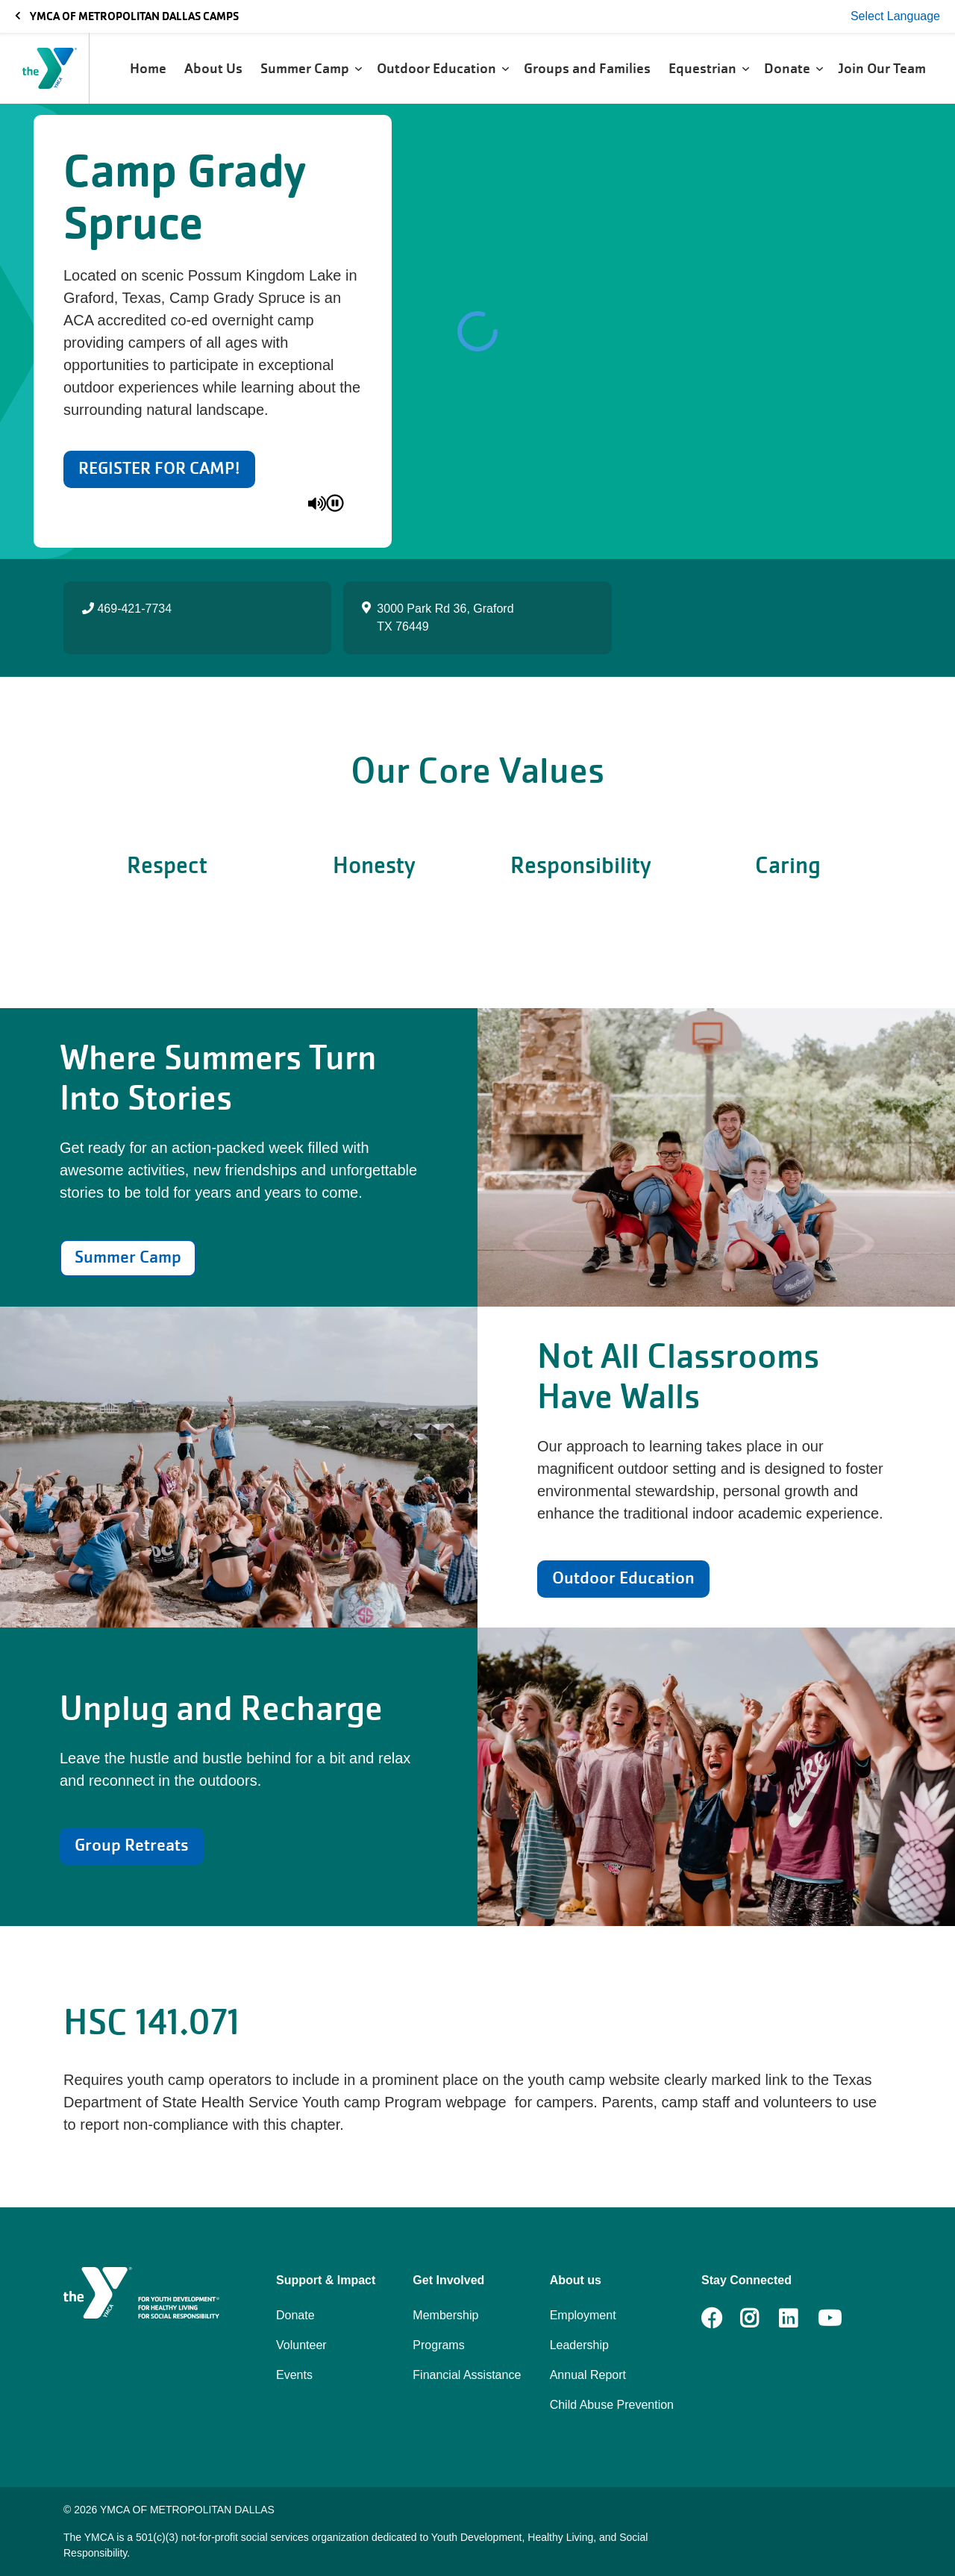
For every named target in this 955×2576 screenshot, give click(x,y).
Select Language (895, 16)
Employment (583, 2315)
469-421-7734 (127, 608)
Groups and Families (589, 68)
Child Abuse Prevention (612, 2404)
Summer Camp (311, 68)
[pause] (335, 503)
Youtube (828, 2318)
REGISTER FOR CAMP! (159, 468)
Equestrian (708, 68)
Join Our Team (883, 68)
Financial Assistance (467, 2375)
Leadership (579, 2345)
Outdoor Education (443, 68)
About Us (214, 68)
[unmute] (317, 503)
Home (149, 68)
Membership (445, 2315)
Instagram (760, 2318)
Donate (793, 68)
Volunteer (301, 2345)
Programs (438, 2345)
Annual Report (588, 2375)
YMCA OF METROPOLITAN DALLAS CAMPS (127, 16)
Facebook (711, 2318)
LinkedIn (799, 2318)
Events (294, 2375)
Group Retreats (132, 1845)
